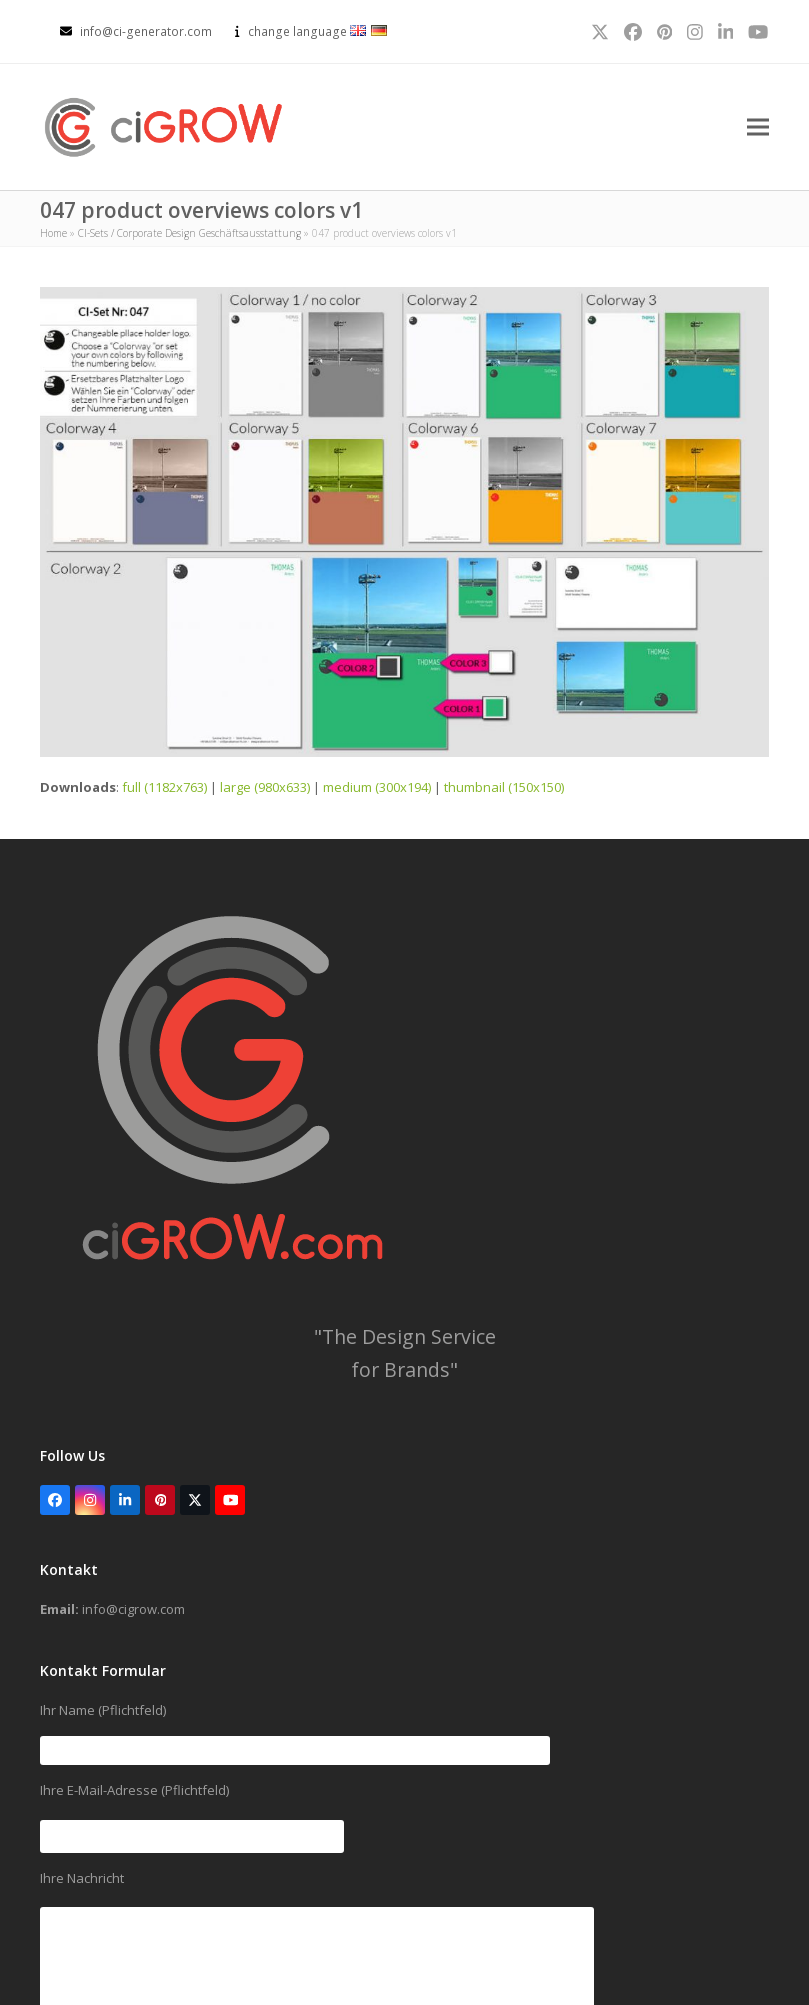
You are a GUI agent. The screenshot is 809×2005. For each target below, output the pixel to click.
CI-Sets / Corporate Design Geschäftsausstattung (189, 233)
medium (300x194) (377, 787)
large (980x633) (265, 787)
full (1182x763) (164, 787)
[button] (758, 127)
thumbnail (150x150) (504, 787)
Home (53, 233)
